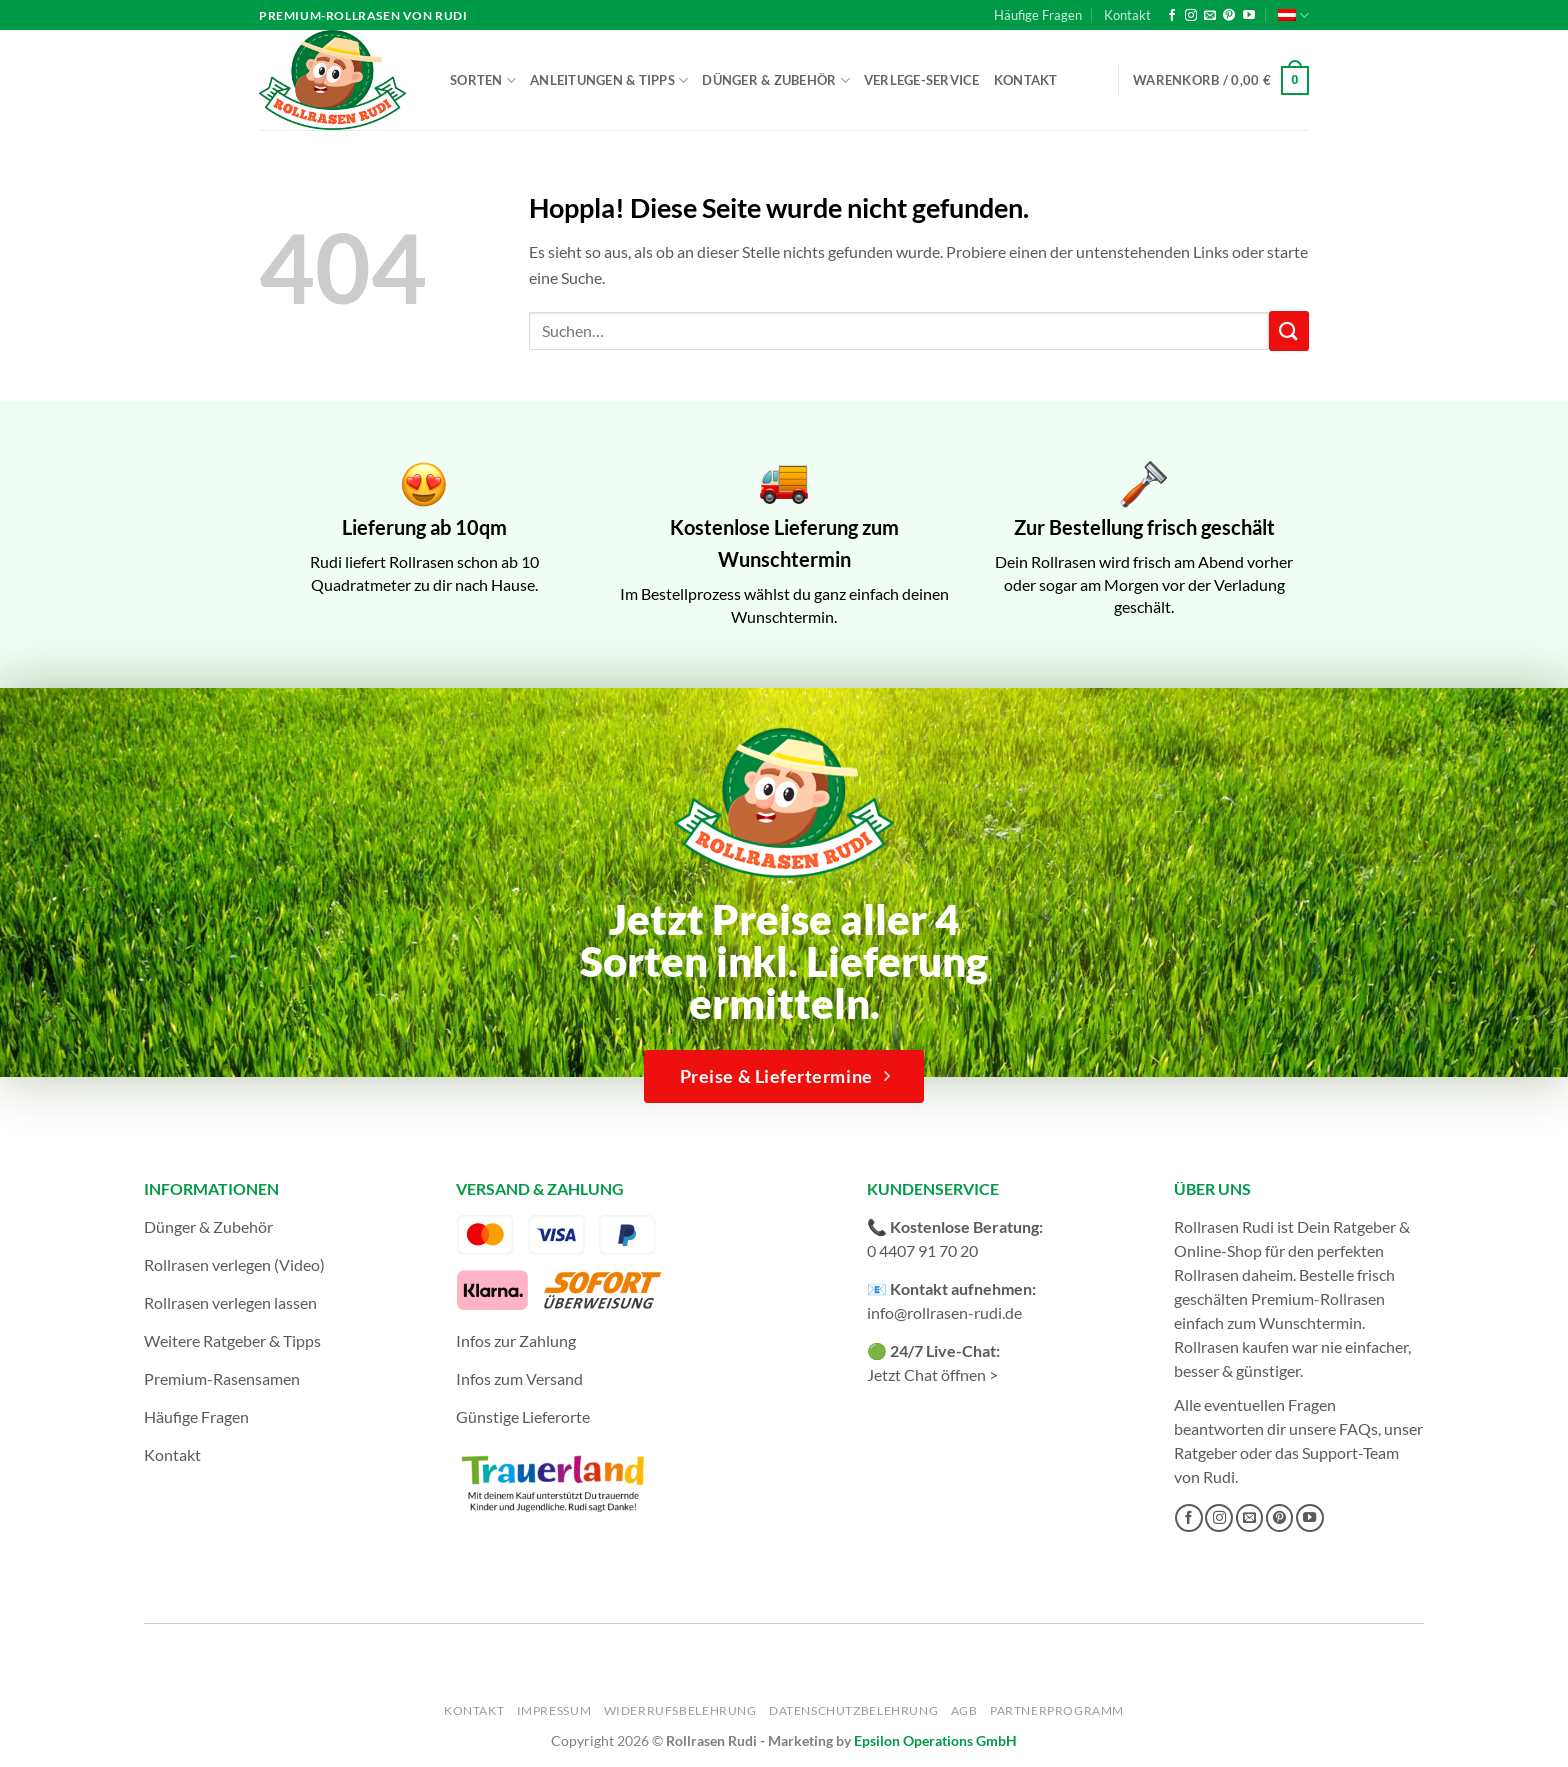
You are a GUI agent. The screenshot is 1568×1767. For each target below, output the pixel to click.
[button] (1221, 81)
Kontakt (1127, 15)
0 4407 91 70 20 (922, 1250)
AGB (964, 1710)
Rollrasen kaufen (1231, 1346)
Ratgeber (1205, 1452)
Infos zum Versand (519, 1378)
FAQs (1358, 1428)
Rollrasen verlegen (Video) (234, 1264)
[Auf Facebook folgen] (1172, 16)
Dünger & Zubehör (776, 80)
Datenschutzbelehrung (853, 1710)
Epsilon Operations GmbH (935, 1740)
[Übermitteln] (1289, 330)
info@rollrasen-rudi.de (944, 1312)
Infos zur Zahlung (516, 1340)
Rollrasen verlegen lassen (230, 1302)
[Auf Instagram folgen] (1191, 16)
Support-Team (1350, 1452)
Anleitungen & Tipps (609, 80)
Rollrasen (1206, 1274)
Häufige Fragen (1038, 15)
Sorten (483, 80)
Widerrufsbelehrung (680, 1710)
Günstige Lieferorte (523, 1416)
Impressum (554, 1710)
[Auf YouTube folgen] (1249, 16)
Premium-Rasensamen (222, 1378)
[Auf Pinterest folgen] (1229, 16)
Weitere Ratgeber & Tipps (232, 1340)
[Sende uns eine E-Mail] (1210, 16)
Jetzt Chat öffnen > (932, 1374)
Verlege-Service (922, 80)
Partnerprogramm (1057, 1710)
